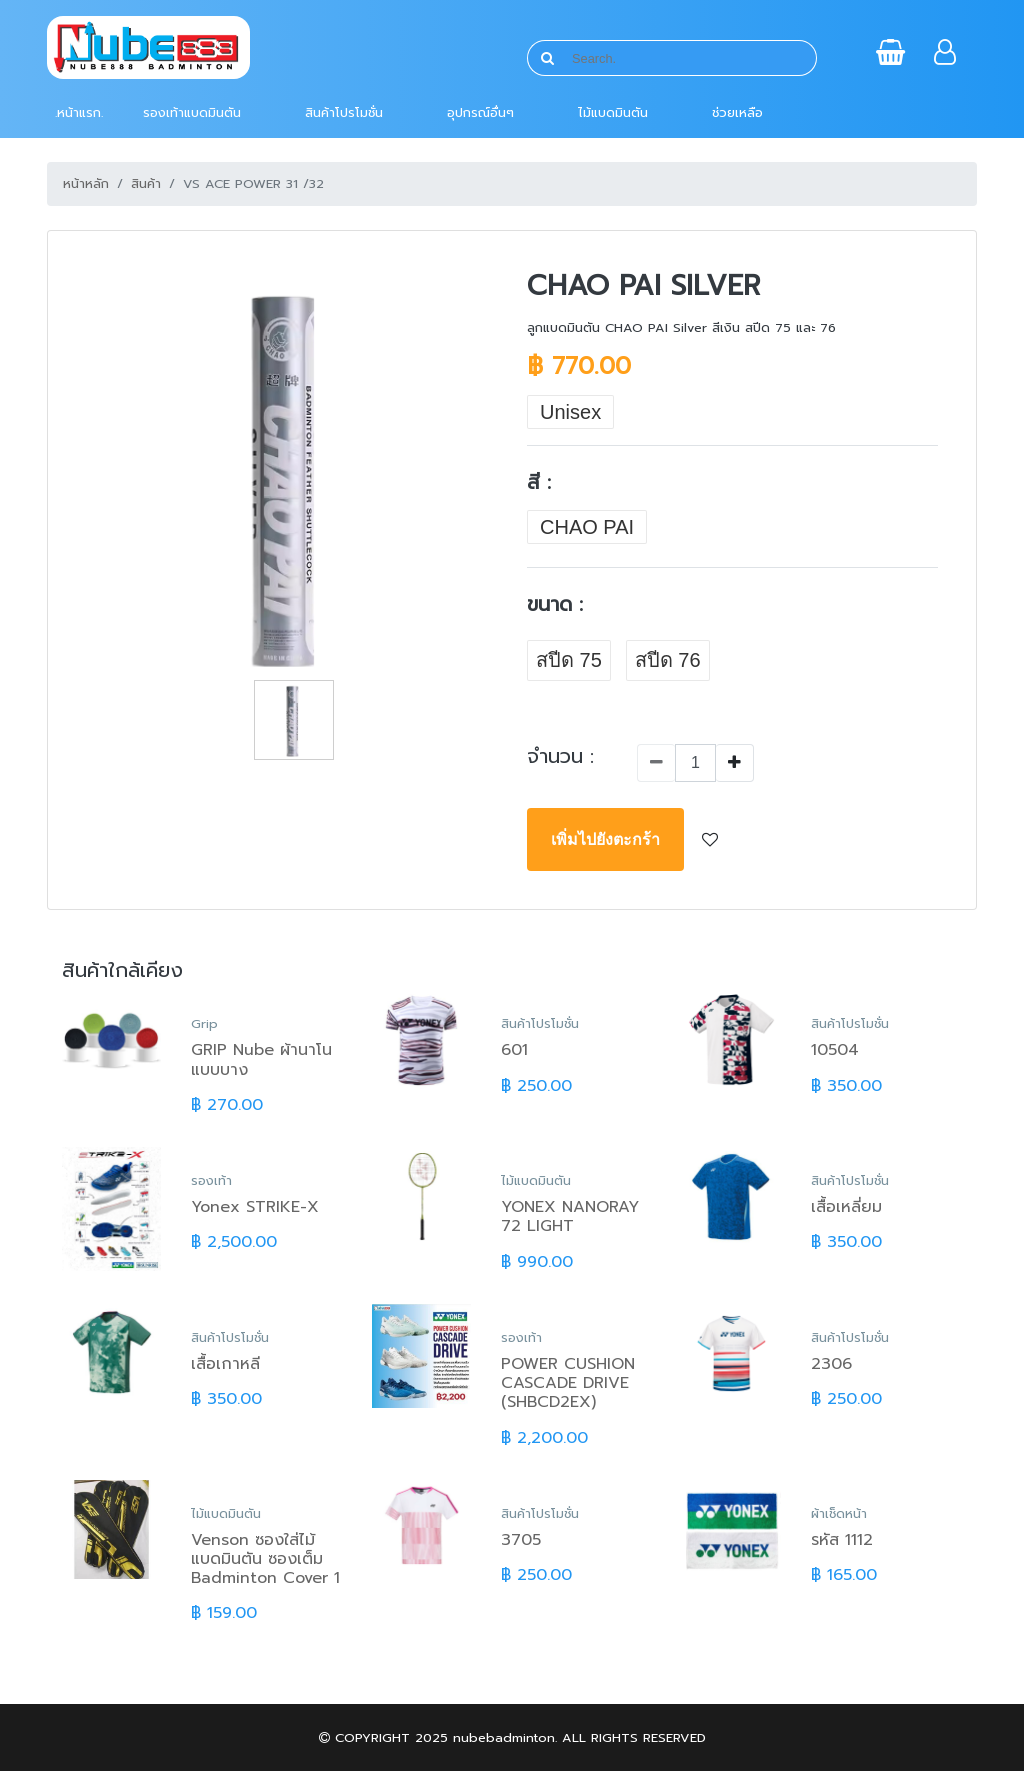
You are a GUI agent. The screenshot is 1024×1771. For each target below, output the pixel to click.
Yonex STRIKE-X (255, 1207)
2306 (831, 1364)
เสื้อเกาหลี (225, 1364)
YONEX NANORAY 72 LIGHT (570, 1216)
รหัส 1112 (842, 1540)
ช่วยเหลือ (737, 112)
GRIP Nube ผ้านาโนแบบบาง (261, 1059)
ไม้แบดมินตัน (613, 112)
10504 (835, 1050)
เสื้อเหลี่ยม (846, 1207)
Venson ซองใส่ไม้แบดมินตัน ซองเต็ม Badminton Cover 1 (265, 1559)
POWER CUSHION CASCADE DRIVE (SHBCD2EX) (568, 1383)
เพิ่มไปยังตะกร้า (605, 839)
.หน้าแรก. (79, 112)
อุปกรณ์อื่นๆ (480, 112)
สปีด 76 (668, 660)
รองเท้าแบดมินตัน (192, 112)
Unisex (570, 412)
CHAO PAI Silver (643, 286)
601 (514, 1050)
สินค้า (146, 183)
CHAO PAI (587, 527)
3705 (521, 1540)
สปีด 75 (569, 660)
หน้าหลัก (86, 183)
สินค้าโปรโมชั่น (344, 112)
